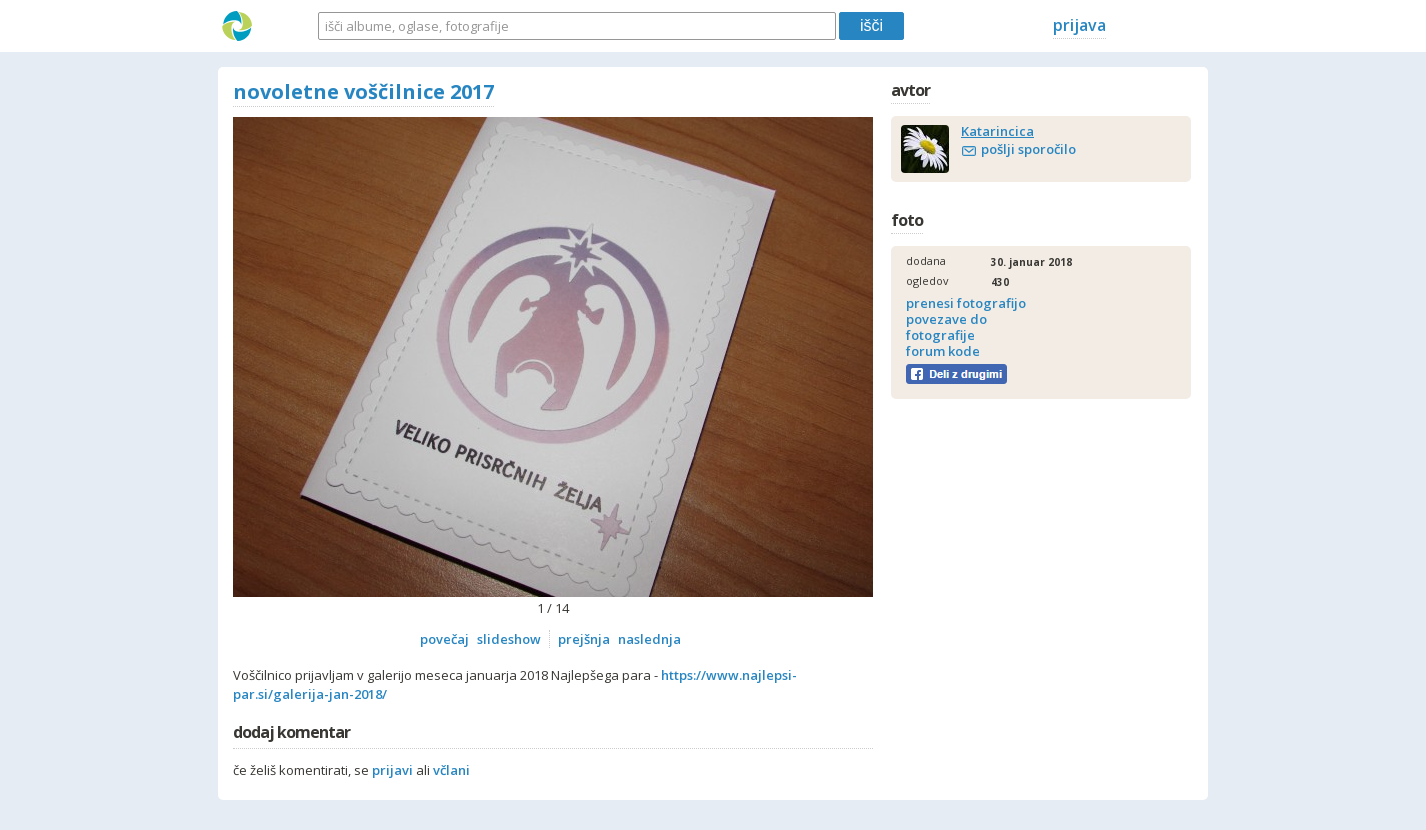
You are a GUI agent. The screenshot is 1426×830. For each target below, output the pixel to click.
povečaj (444, 639)
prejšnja (584, 639)
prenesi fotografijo (966, 303)
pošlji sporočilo (1028, 149)
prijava (1079, 25)
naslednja (649, 639)
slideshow (509, 639)
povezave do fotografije (946, 327)
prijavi (392, 770)
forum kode (943, 351)
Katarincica (997, 131)
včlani (451, 770)
